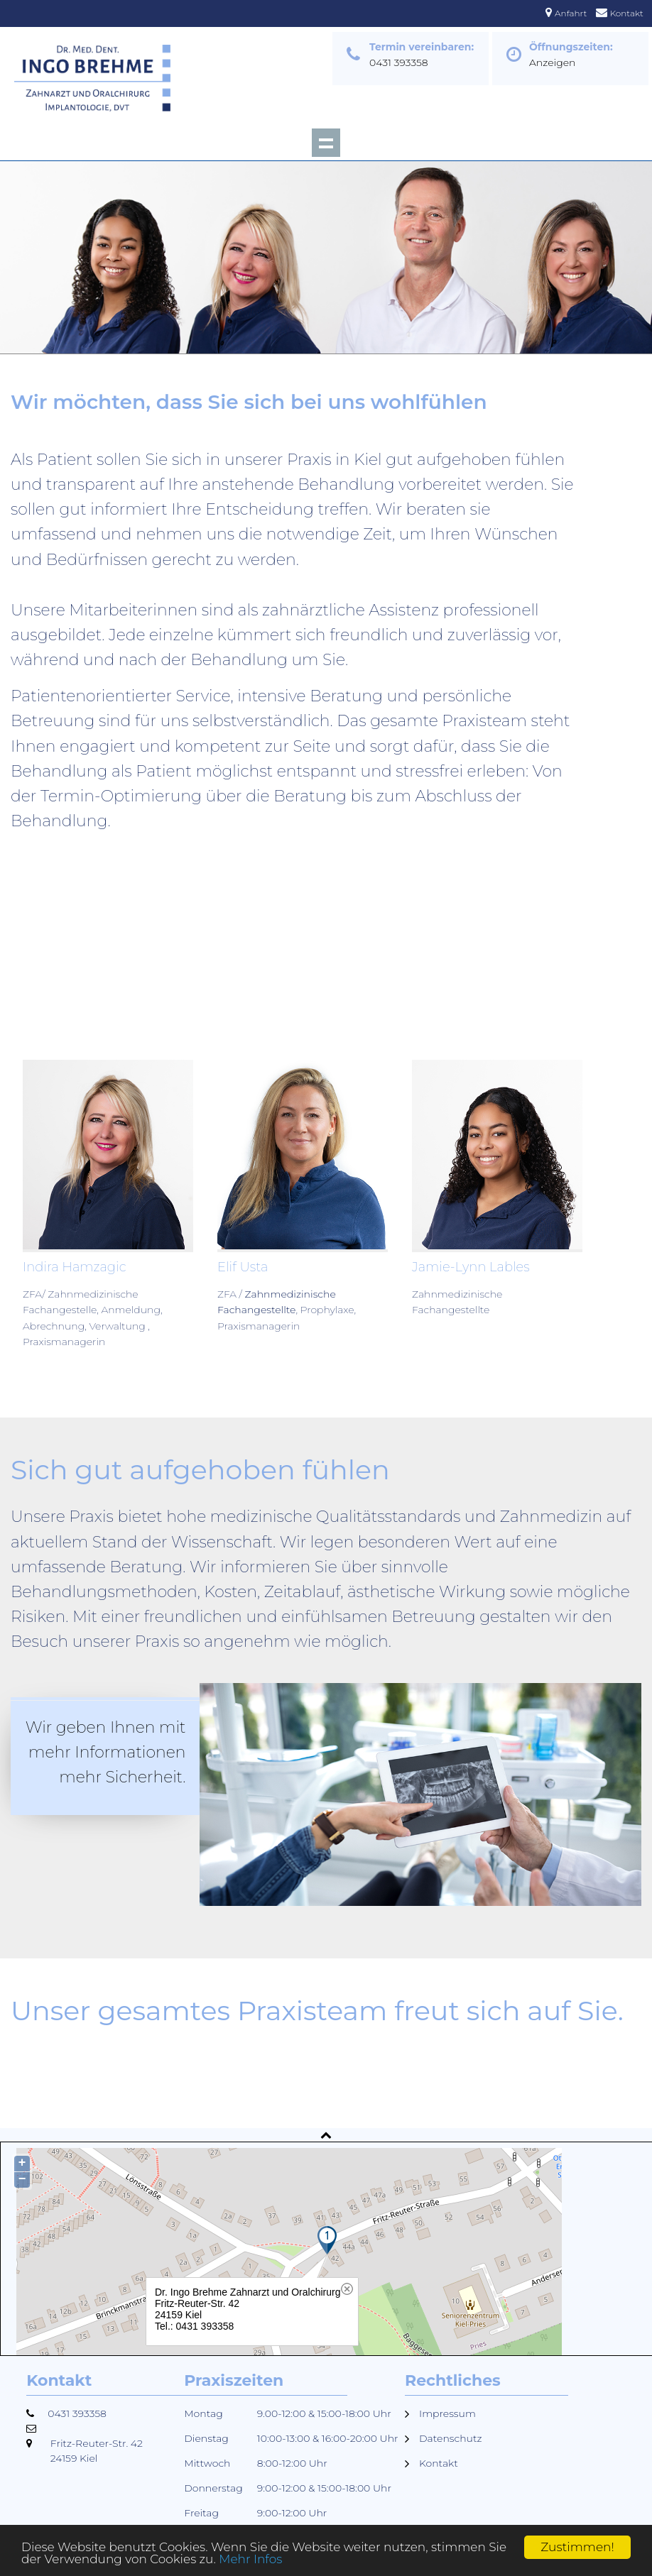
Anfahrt (571, 13)
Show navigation (326, 142)
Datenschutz (450, 2438)
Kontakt (626, 13)
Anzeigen (552, 62)
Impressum (447, 2413)
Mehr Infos (251, 2560)
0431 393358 (398, 62)
